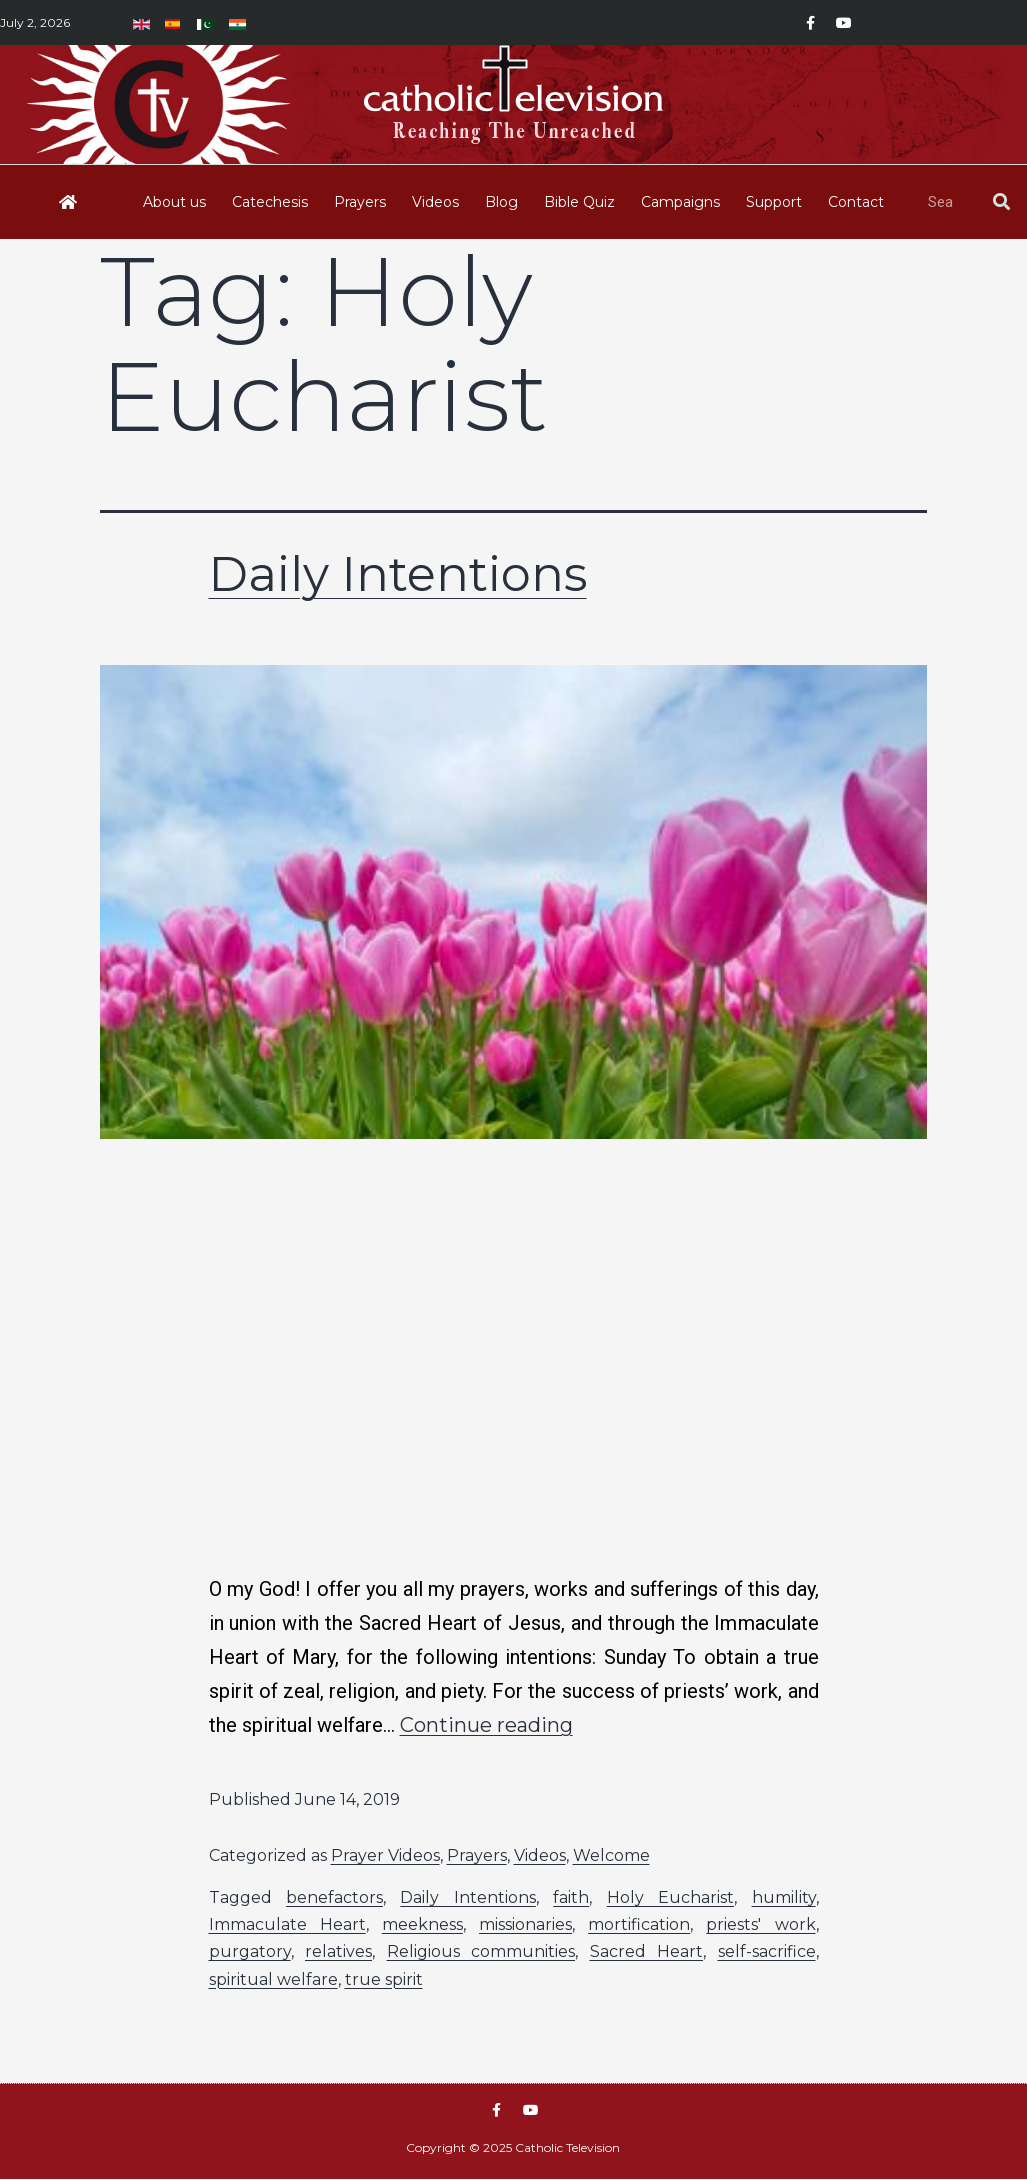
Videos (435, 202)
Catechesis (270, 202)
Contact (856, 202)
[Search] (1002, 202)
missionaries (525, 1924)
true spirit (384, 1979)
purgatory (250, 1951)
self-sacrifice (767, 1951)
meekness (422, 1924)
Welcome (611, 1855)
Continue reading (486, 1725)
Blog (501, 202)
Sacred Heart (647, 1951)
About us (174, 202)
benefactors (334, 1897)
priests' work (760, 1924)
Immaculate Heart (287, 1924)
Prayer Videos (385, 1855)
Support (774, 202)
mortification (639, 1924)
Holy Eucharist (670, 1897)
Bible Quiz (579, 202)
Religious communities (481, 1951)
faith (571, 1897)
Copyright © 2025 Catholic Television (513, 2148)
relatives (338, 1951)
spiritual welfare (273, 1979)
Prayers (360, 202)
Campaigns (680, 202)
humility (784, 1897)
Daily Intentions (398, 574)
